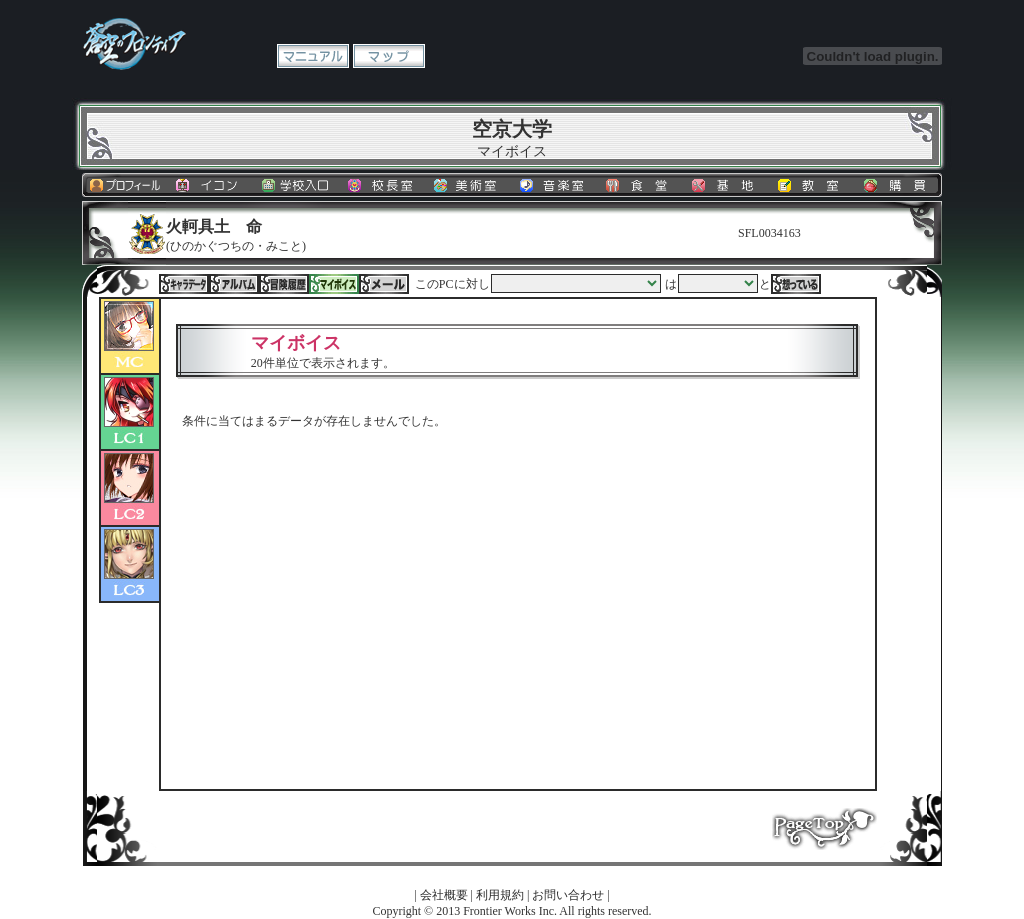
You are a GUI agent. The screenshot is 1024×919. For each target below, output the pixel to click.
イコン (211, 185)
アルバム (234, 284)
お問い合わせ (568, 895)
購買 (899, 185)
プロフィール (125, 185)
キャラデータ (184, 284)
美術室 (469, 185)
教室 (813, 185)
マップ (389, 56)
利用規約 (500, 895)
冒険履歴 (284, 284)
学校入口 (297, 185)
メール (384, 284)
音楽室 (555, 185)
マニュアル (313, 56)
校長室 (383, 185)
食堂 (641, 185)
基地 (727, 185)
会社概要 (444, 895)
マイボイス (334, 284)
